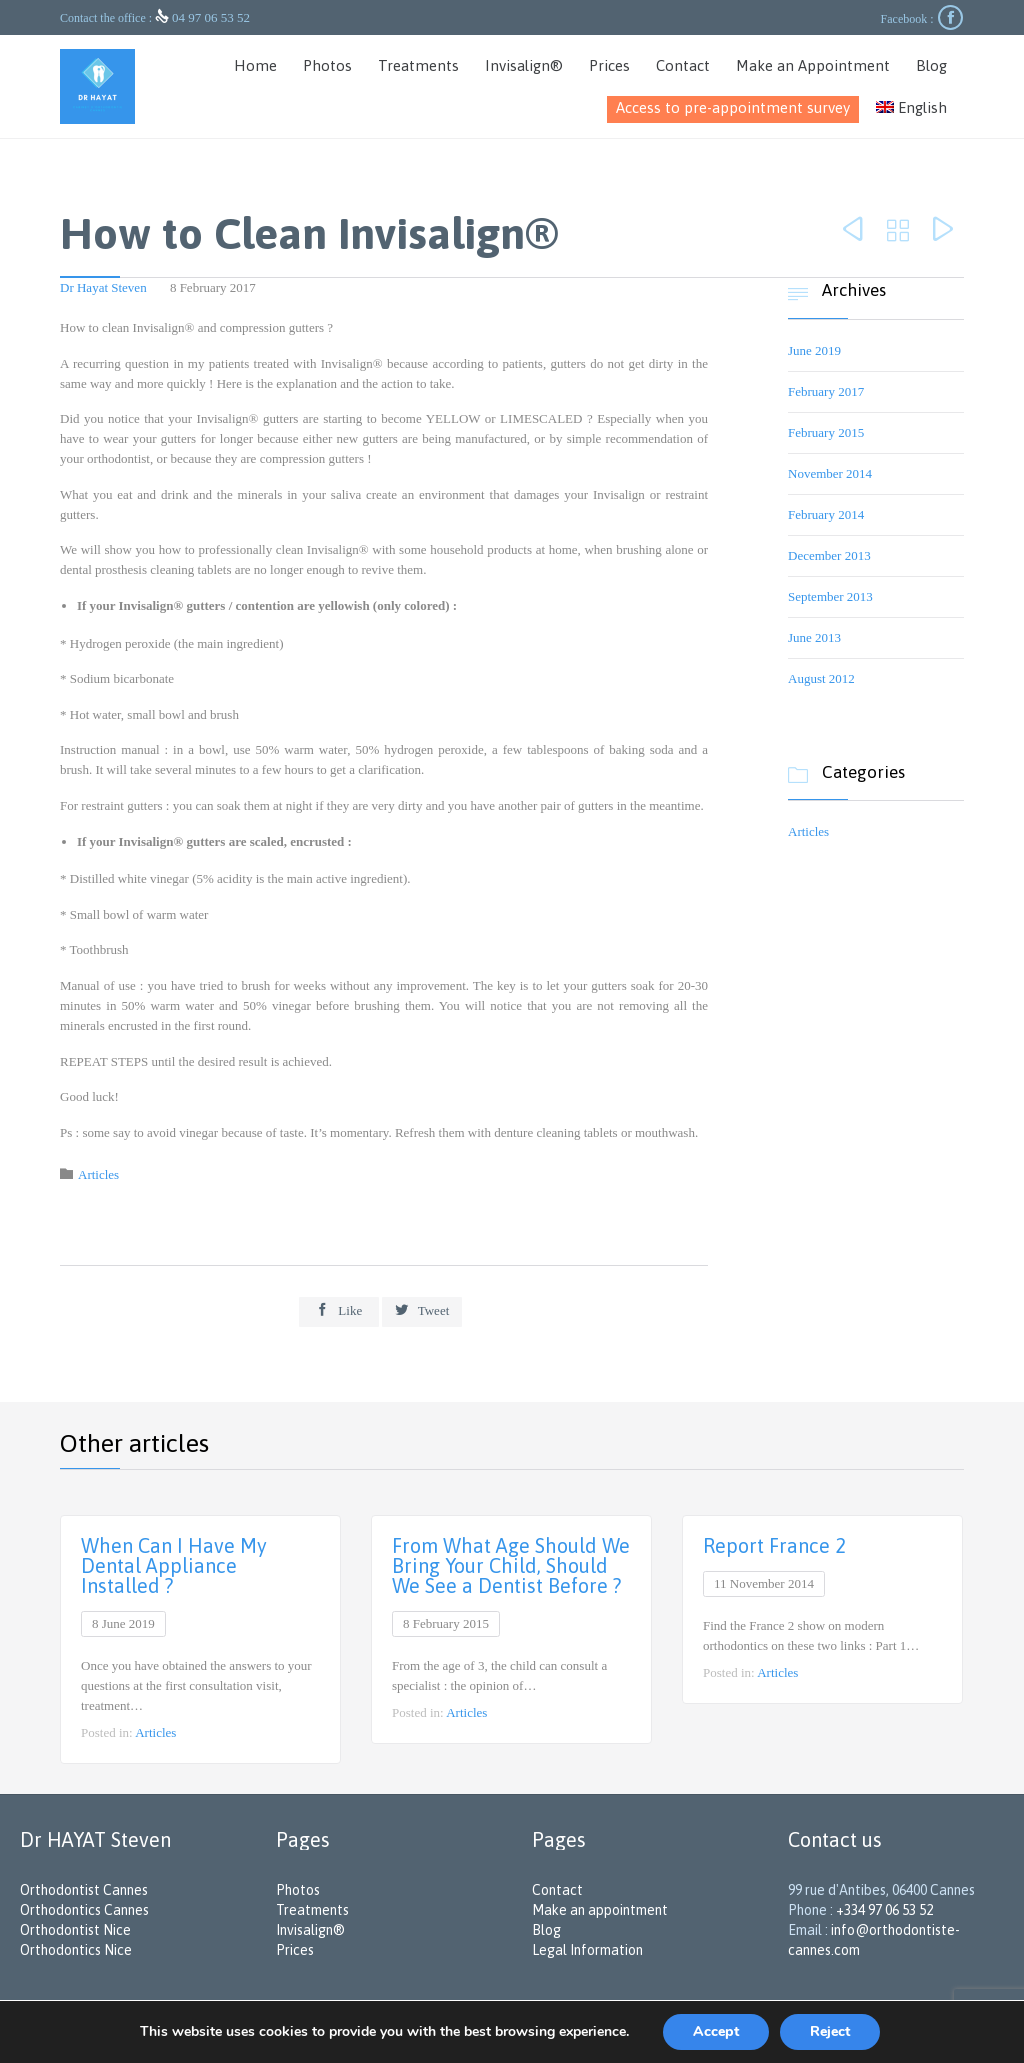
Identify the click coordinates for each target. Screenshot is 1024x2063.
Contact (557, 1890)
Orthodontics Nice (76, 1950)
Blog (546, 1930)
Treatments (312, 1910)
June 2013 (814, 637)
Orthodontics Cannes (84, 1910)
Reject (830, 2031)
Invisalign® (310, 1930)
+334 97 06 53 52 (884, 1910)
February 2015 (826, 432)
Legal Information (587, 1950)
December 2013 (829, 555)
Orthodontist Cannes (84, 1890)
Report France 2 (774, 1545)
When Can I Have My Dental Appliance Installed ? (174, 1565)
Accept (716, 2031)
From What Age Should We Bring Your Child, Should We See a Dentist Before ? (511, 1565)
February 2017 (826, 391)
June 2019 (814, 350)
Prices (295, 1950)
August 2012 (821, 678)
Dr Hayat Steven (103, 287)
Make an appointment (600, 1910)
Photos (298, 1890)
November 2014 (830, 473)
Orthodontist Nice (75, 1930)
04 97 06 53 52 (211, 17)
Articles (98, 1174)
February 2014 (826, 514)
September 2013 (830, 596)
